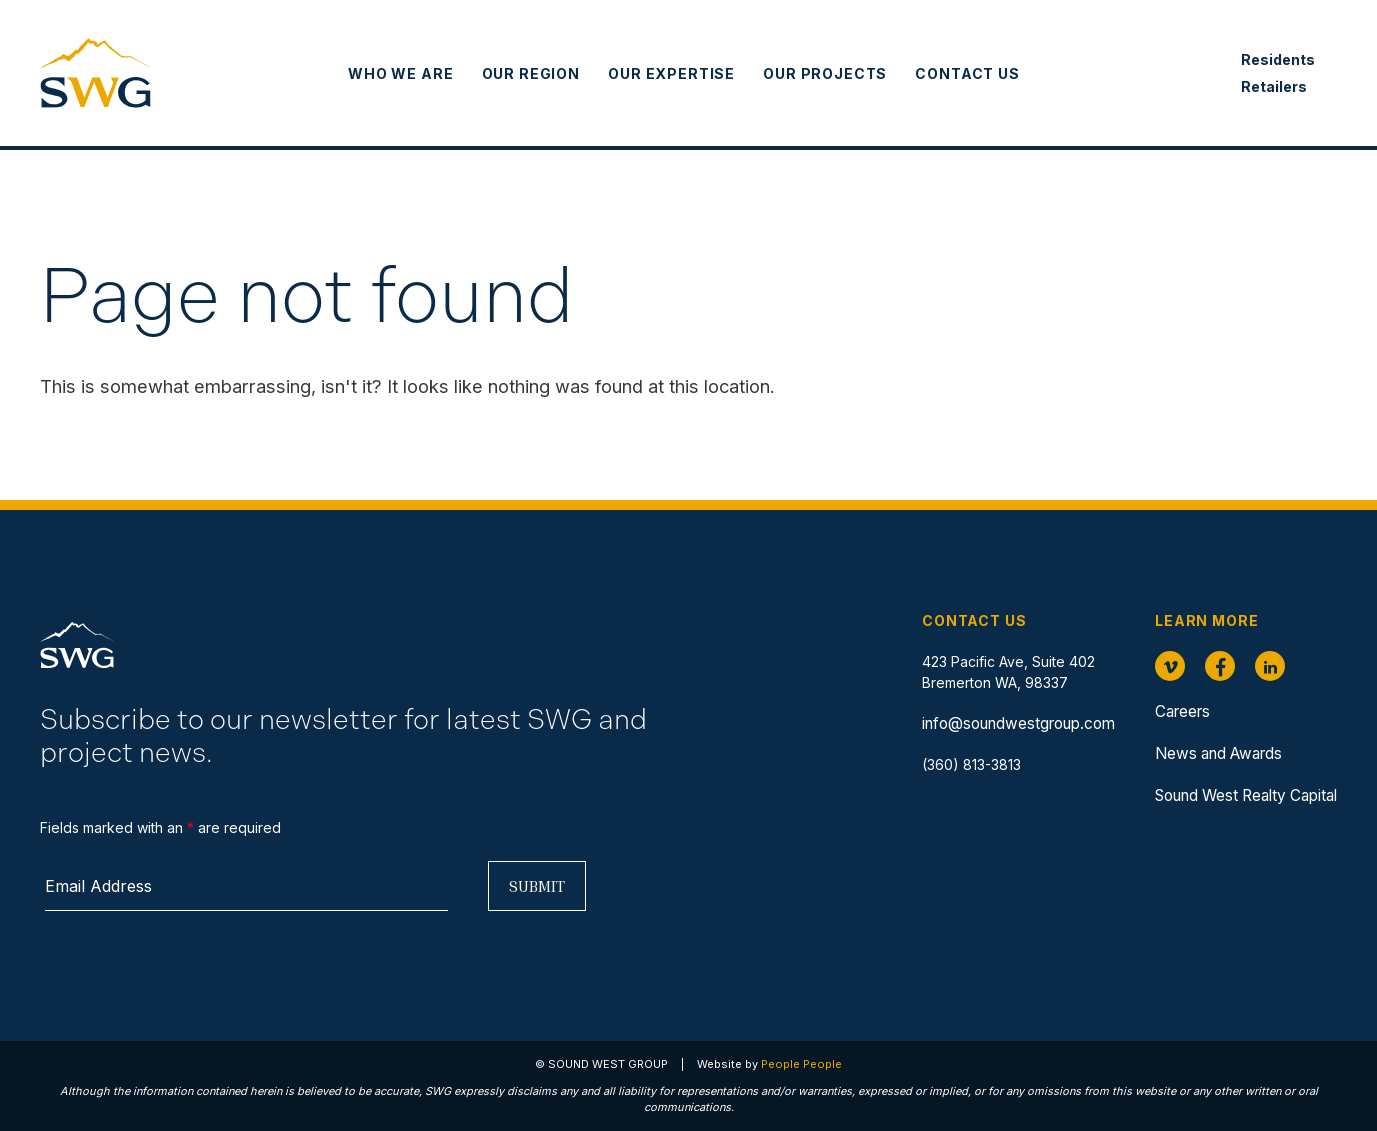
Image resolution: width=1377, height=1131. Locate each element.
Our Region (531, 73)
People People (801, 1064)
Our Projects (825, 73)
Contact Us (967, 73)
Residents (1278, 59)
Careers (1182, 711)
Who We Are (400, 73)
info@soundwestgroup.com (1018, 723)
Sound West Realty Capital (1246, 795)
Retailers (1274, 86)
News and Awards (1218, 753)
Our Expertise (671, 73)
